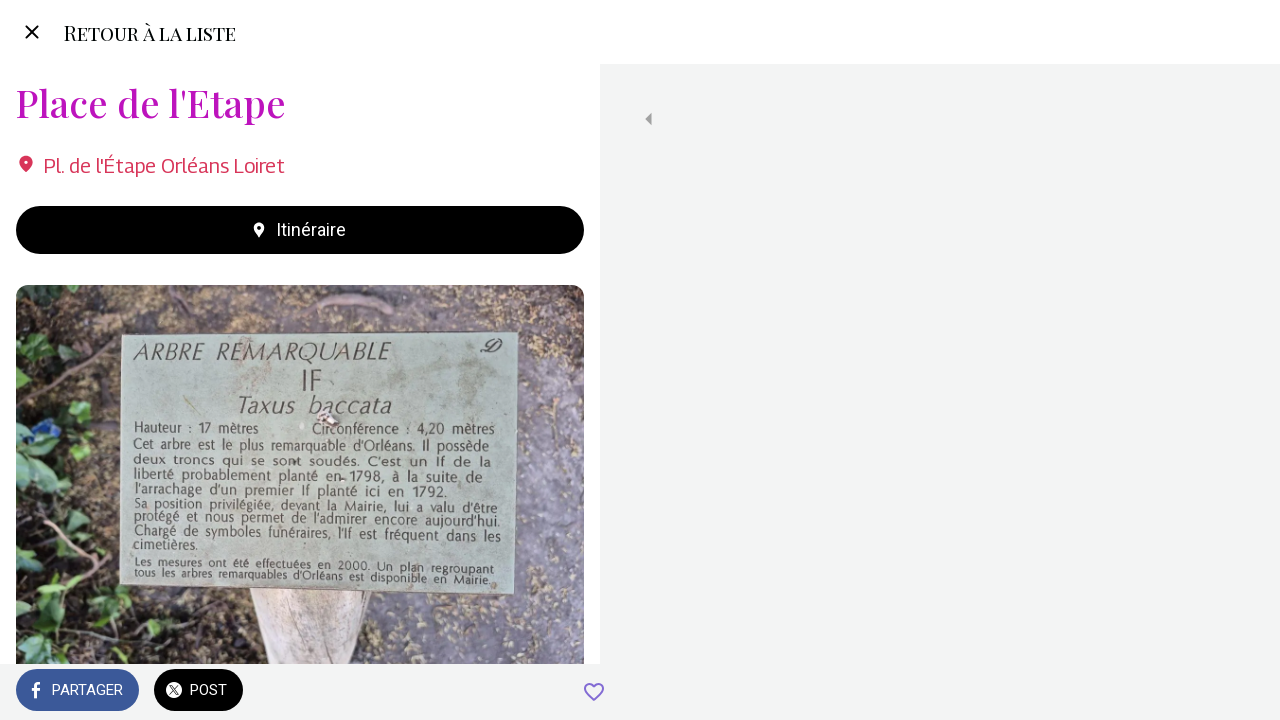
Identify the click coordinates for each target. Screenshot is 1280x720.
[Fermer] (32, 32)
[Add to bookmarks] (560, 692)
